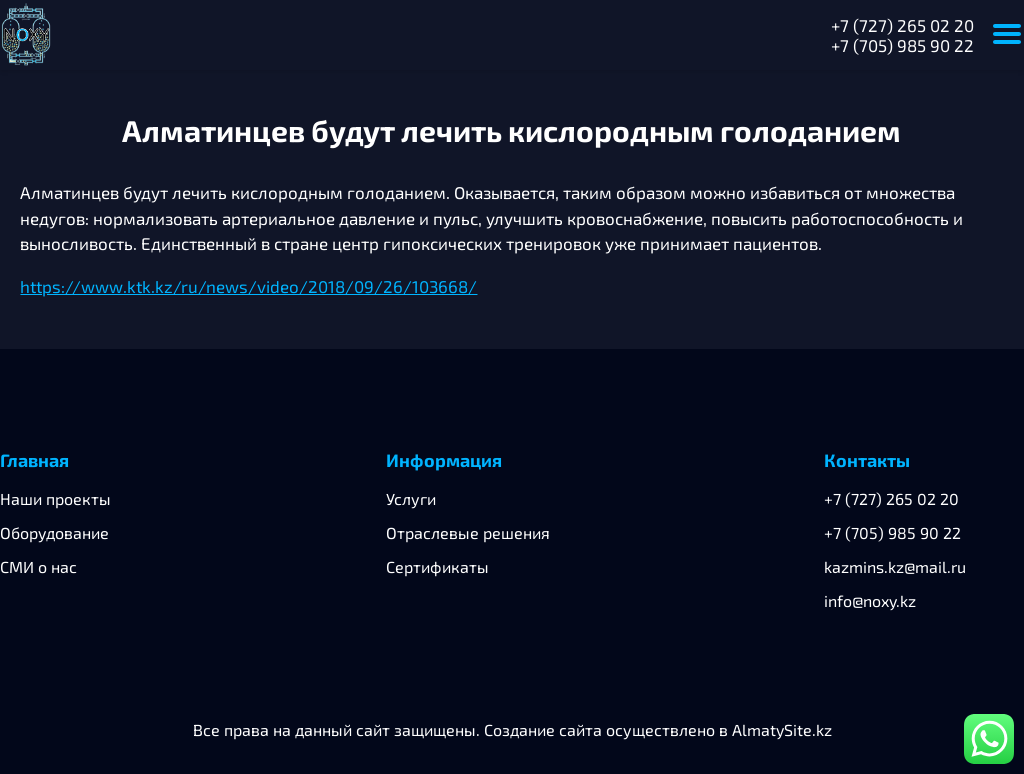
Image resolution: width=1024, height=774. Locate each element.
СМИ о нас (38, 566)
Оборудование (54, 532)
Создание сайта (543, 729)
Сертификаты (437, 566)
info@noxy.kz (870, 600)
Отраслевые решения (468, 532)
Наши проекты (55, 498)
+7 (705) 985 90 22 (902, 45)
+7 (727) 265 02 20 (902, 25)
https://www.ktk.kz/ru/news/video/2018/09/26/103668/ (248, 286)
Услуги (411, 498)
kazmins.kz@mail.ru (895, 566)
